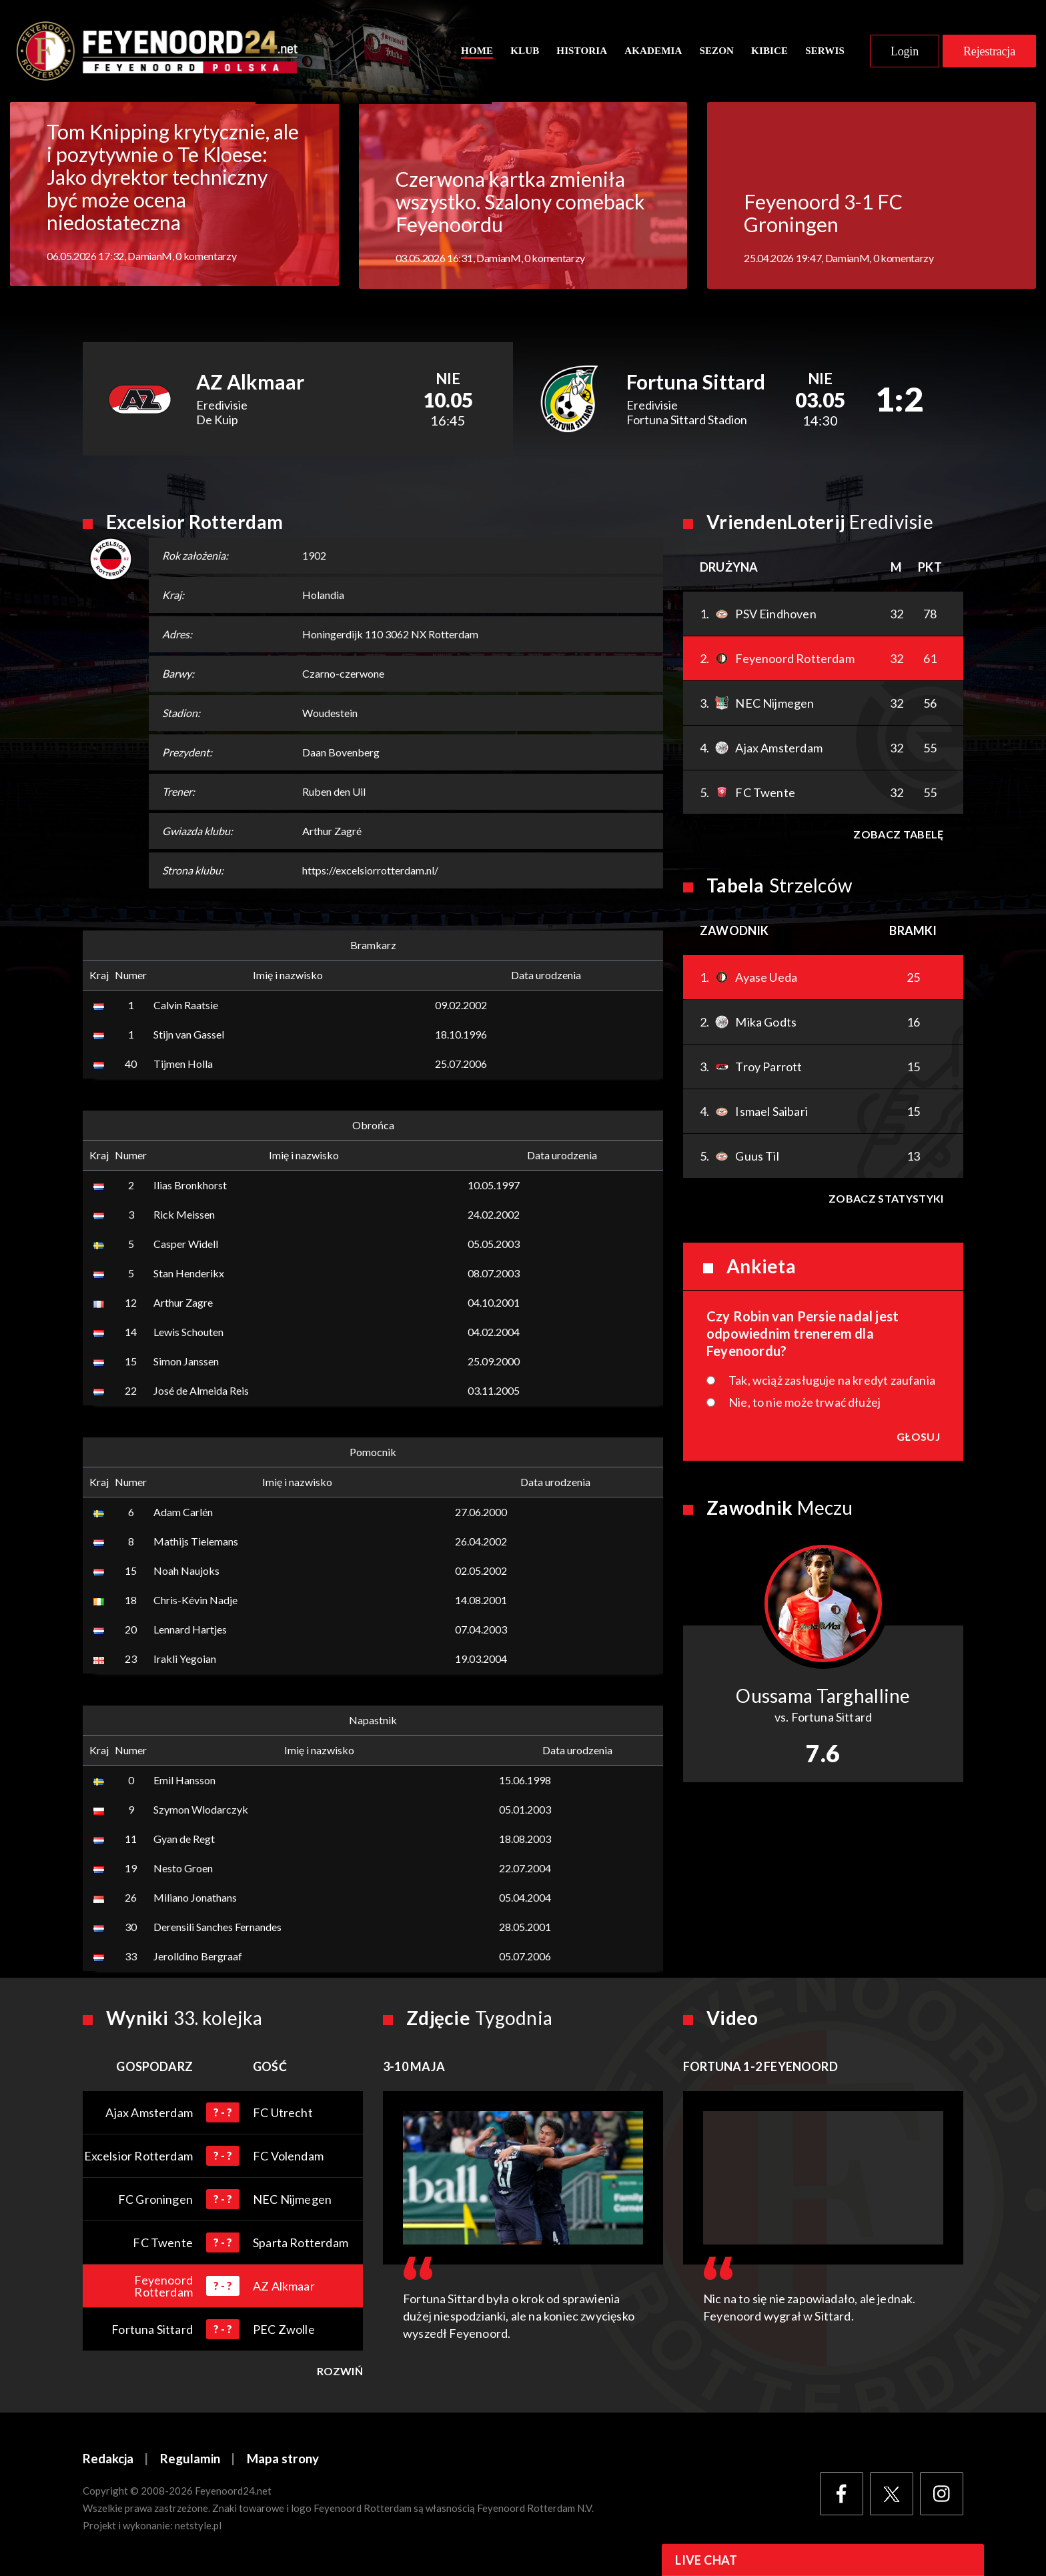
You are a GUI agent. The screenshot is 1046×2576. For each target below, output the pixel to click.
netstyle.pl (198, 2527)
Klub (524, 51)
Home (477, 51)
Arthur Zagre (183, 1304)
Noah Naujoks (186, 1572)
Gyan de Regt (184, 1840)
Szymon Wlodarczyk (200, 1811)
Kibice (769, 51)
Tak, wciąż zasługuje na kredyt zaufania (831, 1382)
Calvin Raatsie (185, 1007)
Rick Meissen (184, 1216)
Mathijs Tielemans (195, 1543)
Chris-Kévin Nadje (195, 1601)
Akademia (653, 51)
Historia (581, 51)
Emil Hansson (184, 1782)
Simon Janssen (186, 1363)
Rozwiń (340, 2373)
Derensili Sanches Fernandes (217, 1928)
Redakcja (108, 2461)
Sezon (716, 51)
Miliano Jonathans (195, 1899)
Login (905, 52)
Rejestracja (989, 52)
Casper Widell (185, 1245)
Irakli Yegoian (184, 1660)
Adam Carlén (183, 1513)
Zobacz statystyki (886, 1200)
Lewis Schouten (188, 1333)
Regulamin (190, 2461)
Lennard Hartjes (190, 1631)
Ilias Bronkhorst (190, 1187)
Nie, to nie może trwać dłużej (804, 1404)
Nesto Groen (183, 1870)
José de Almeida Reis (201, 1392)
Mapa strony (283, 2461)
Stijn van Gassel (188, 1036)
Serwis (825, 51)
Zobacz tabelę (898, 836)
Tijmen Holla (183, 1065)
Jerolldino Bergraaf (197, 1958)
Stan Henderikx (188, 1275)
